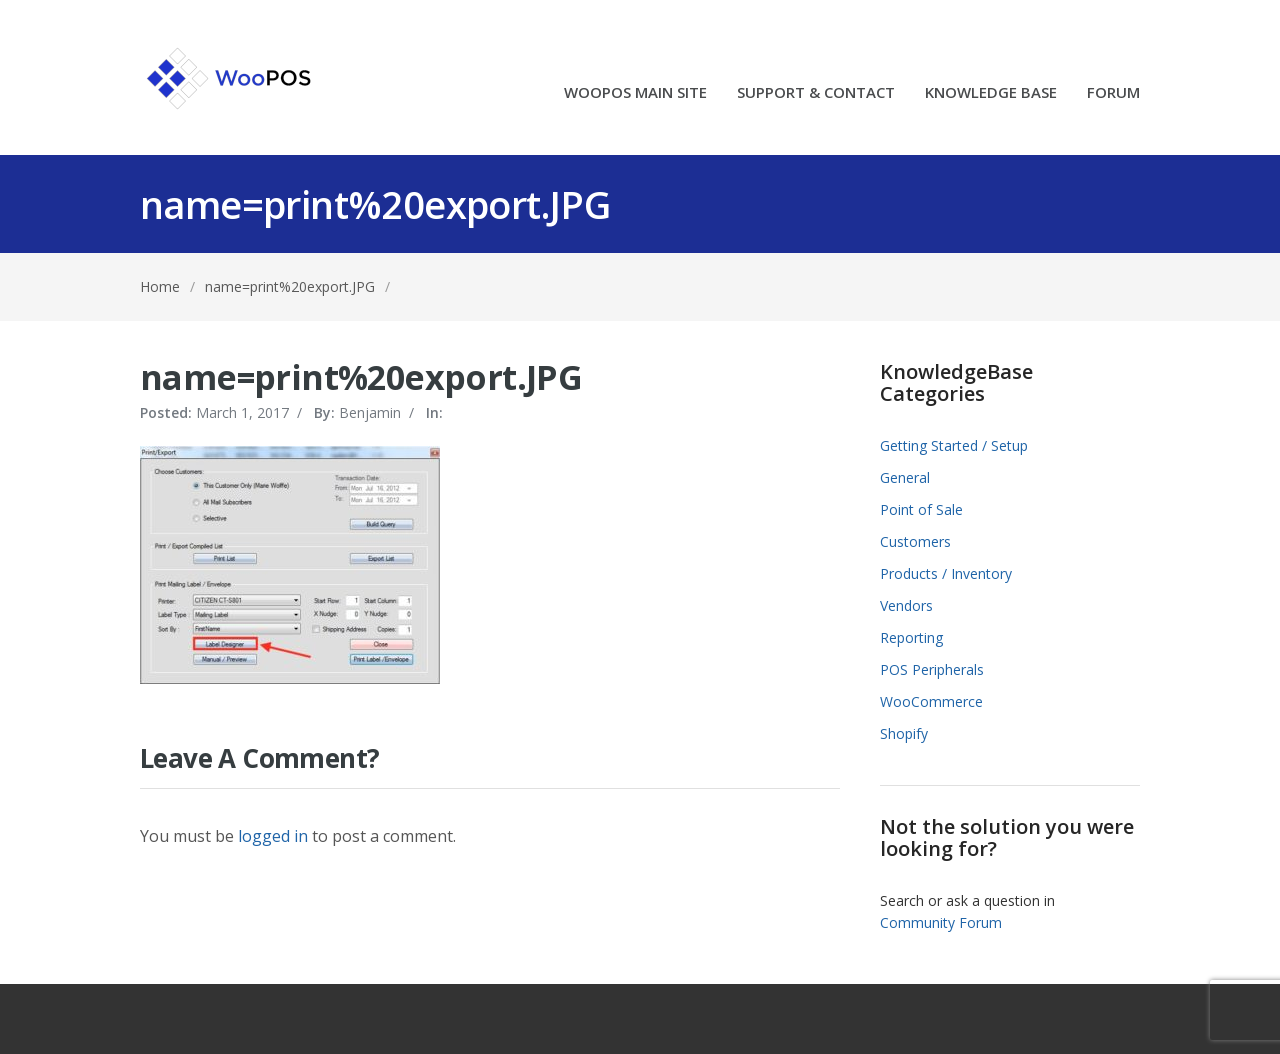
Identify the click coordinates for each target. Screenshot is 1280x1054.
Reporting (911, 637)
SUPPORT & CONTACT (816, 93)
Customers (915, 541)
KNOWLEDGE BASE (991, 93)
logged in (273, 836)
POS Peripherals (932, 669)
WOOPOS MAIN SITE (635, 93)
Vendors (906, 605)
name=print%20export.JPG (290, 286)
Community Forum (941, 922)
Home (160, 286)
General (905, 477)
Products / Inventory (946, 573)
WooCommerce (931, 701)
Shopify (904, 733)
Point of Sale (921, 509)
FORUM (1113, 93)
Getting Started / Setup (954, 445)
